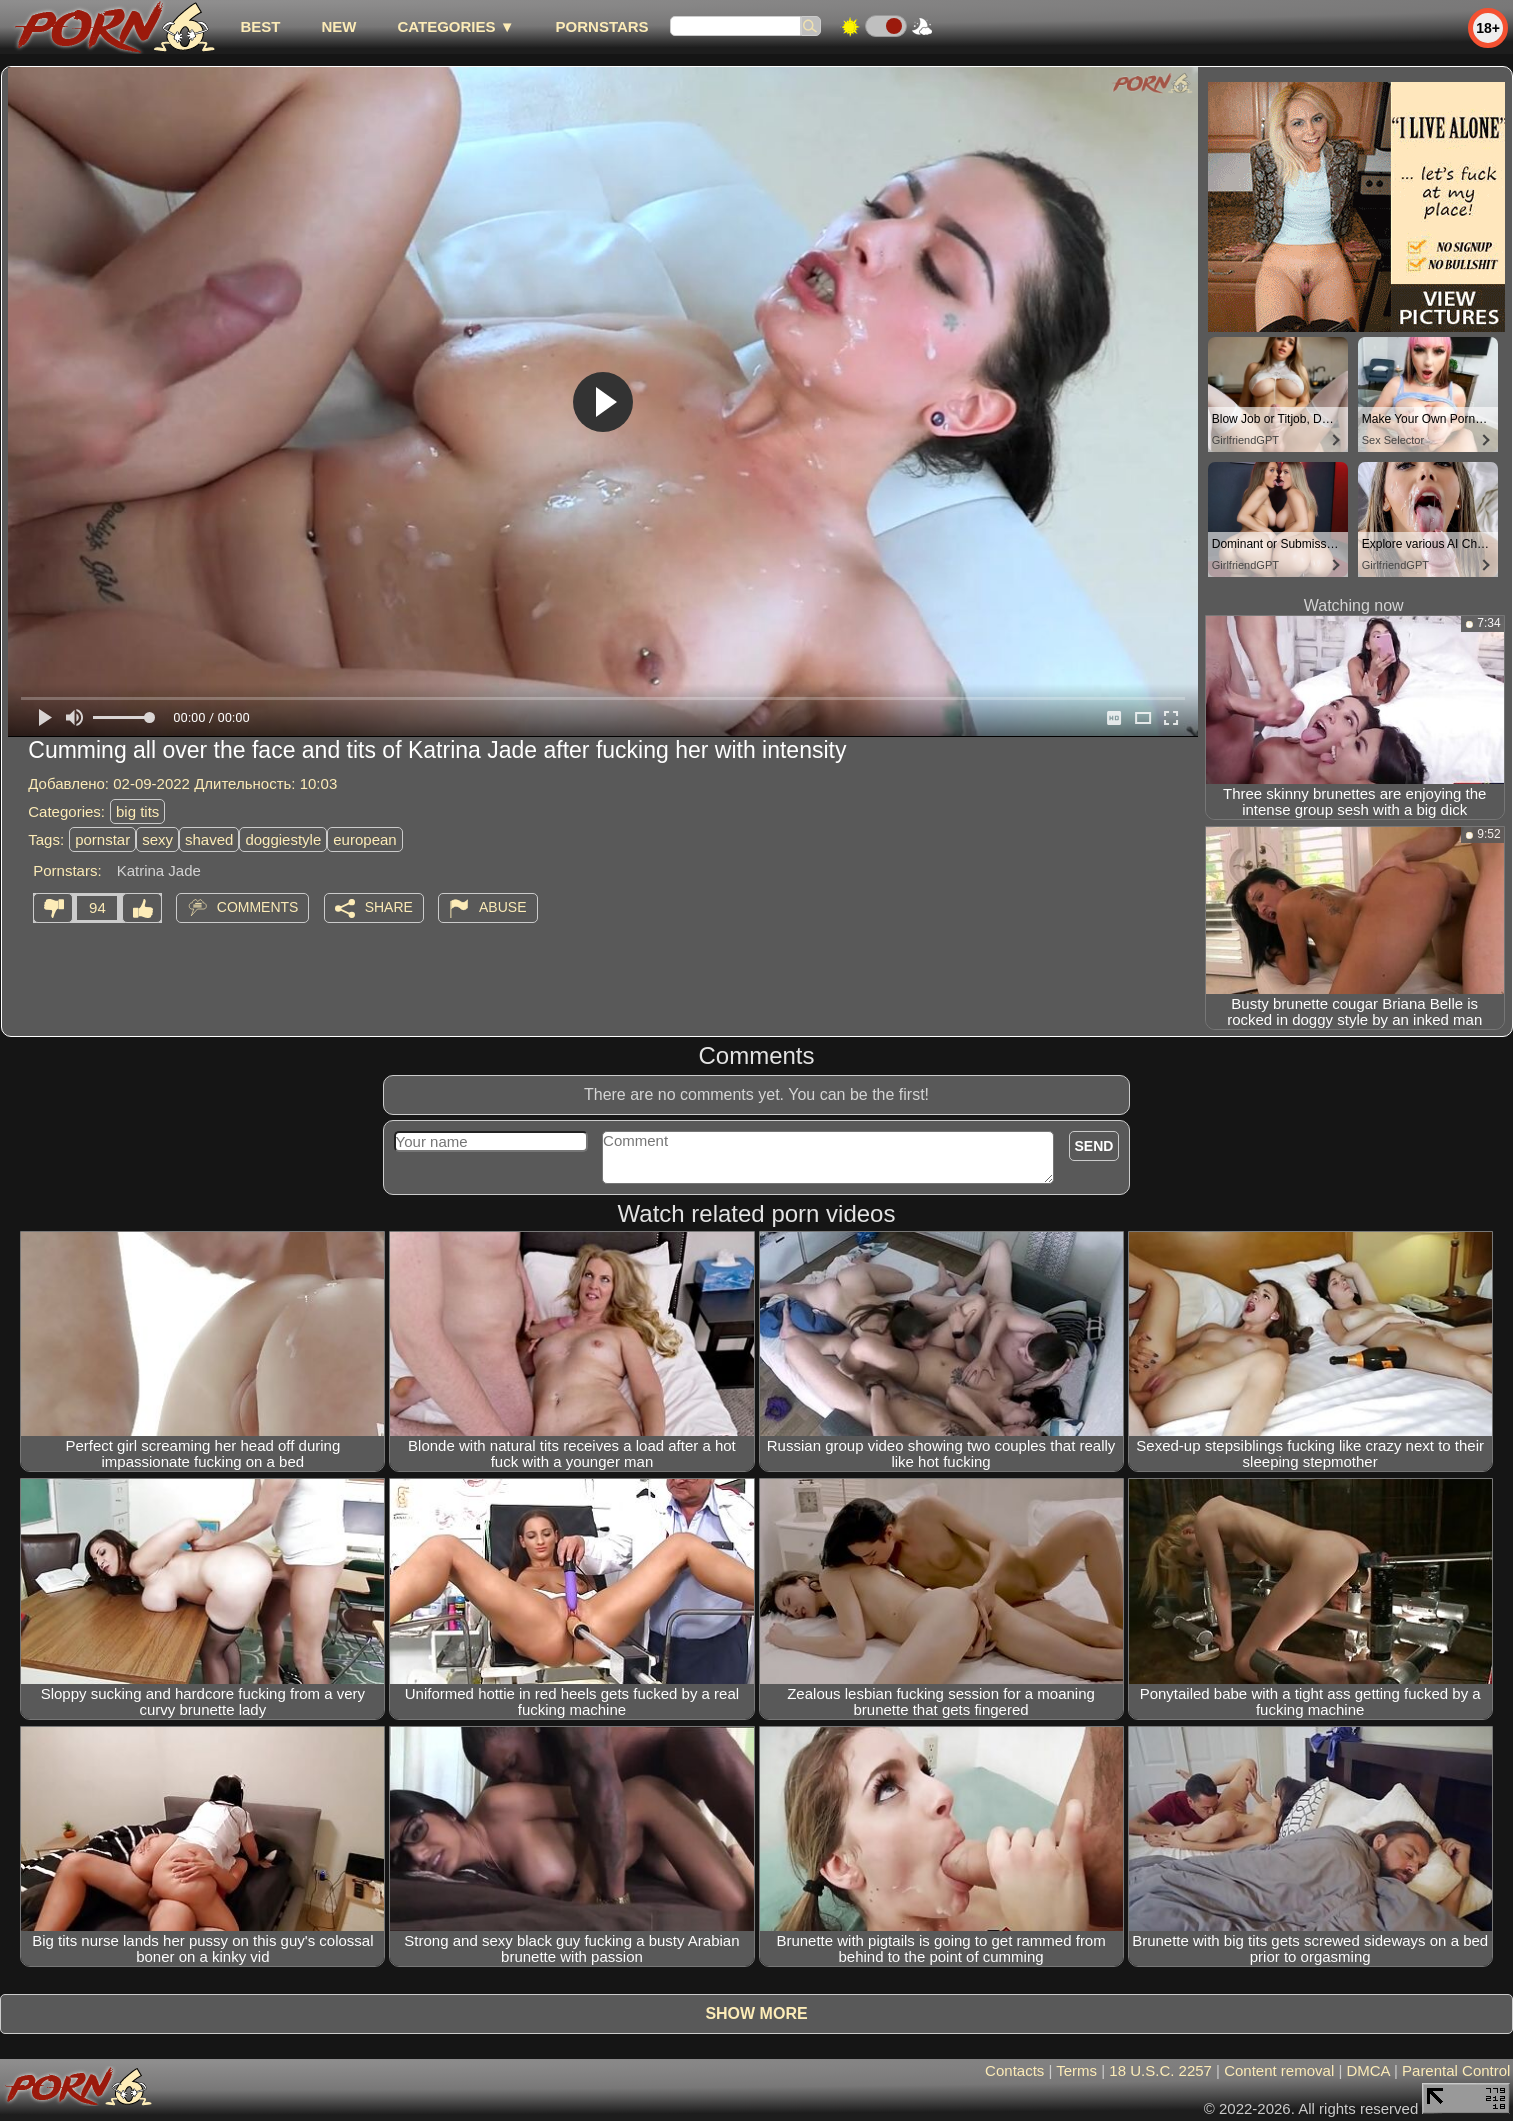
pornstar (102, 839)
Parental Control (1456, 2070)
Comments (258, 907)
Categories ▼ (455, 26)
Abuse (502, 907)
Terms (1076, 2070)
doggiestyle (283, 839)
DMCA (1367, 2070)
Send (1094, 1146)
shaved (209, 839)
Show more (756, 2013)
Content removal (1279, 2070)
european (364, 839)
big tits (137, 811)
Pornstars (602, 26)
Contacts (1014, 2070)
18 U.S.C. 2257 (1160, 2070)
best (260, 26)
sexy (157, 839)
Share (389, 907)
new (338, 26)
